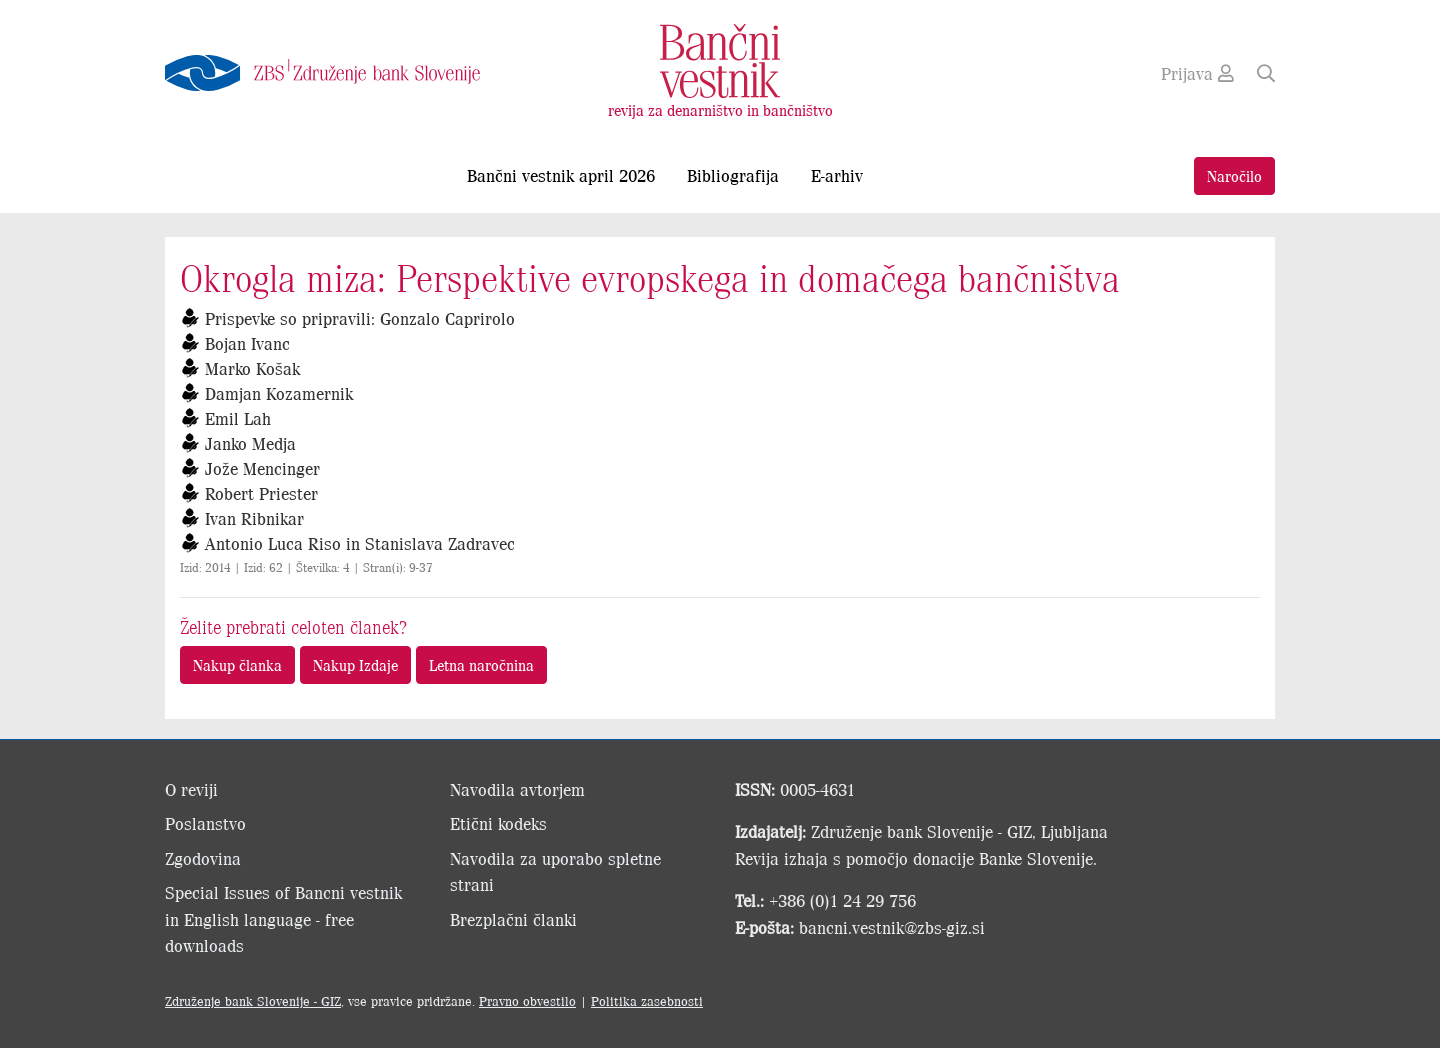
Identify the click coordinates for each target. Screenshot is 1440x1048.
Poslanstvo (205, 823)
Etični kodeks (498, 823)
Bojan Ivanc (247, 343)
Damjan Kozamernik (279, 393)
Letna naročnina (481, 664)
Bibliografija (733, 175)
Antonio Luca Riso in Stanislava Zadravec (360, 543)
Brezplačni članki (513, 919)
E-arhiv (837, 175)
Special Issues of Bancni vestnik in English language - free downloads (283, 918)
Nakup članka (237, 664)
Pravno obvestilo (527, 1000)
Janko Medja (250, 443)
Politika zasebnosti (647, 1000)
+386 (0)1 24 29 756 (842, 900)
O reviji (191, 789)
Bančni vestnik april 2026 (561, 175)
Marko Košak (252, 368)
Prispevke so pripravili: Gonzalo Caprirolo (360, 318)
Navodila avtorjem (517, 789)
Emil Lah (238, 418)
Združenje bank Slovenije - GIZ (253, 1000)
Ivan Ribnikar (254, 518)
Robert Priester (261, 493)
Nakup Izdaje (355, 664)
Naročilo (1234, 175)
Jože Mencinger (262, 468)
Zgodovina (203, 858)
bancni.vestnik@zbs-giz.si (892, 927)
